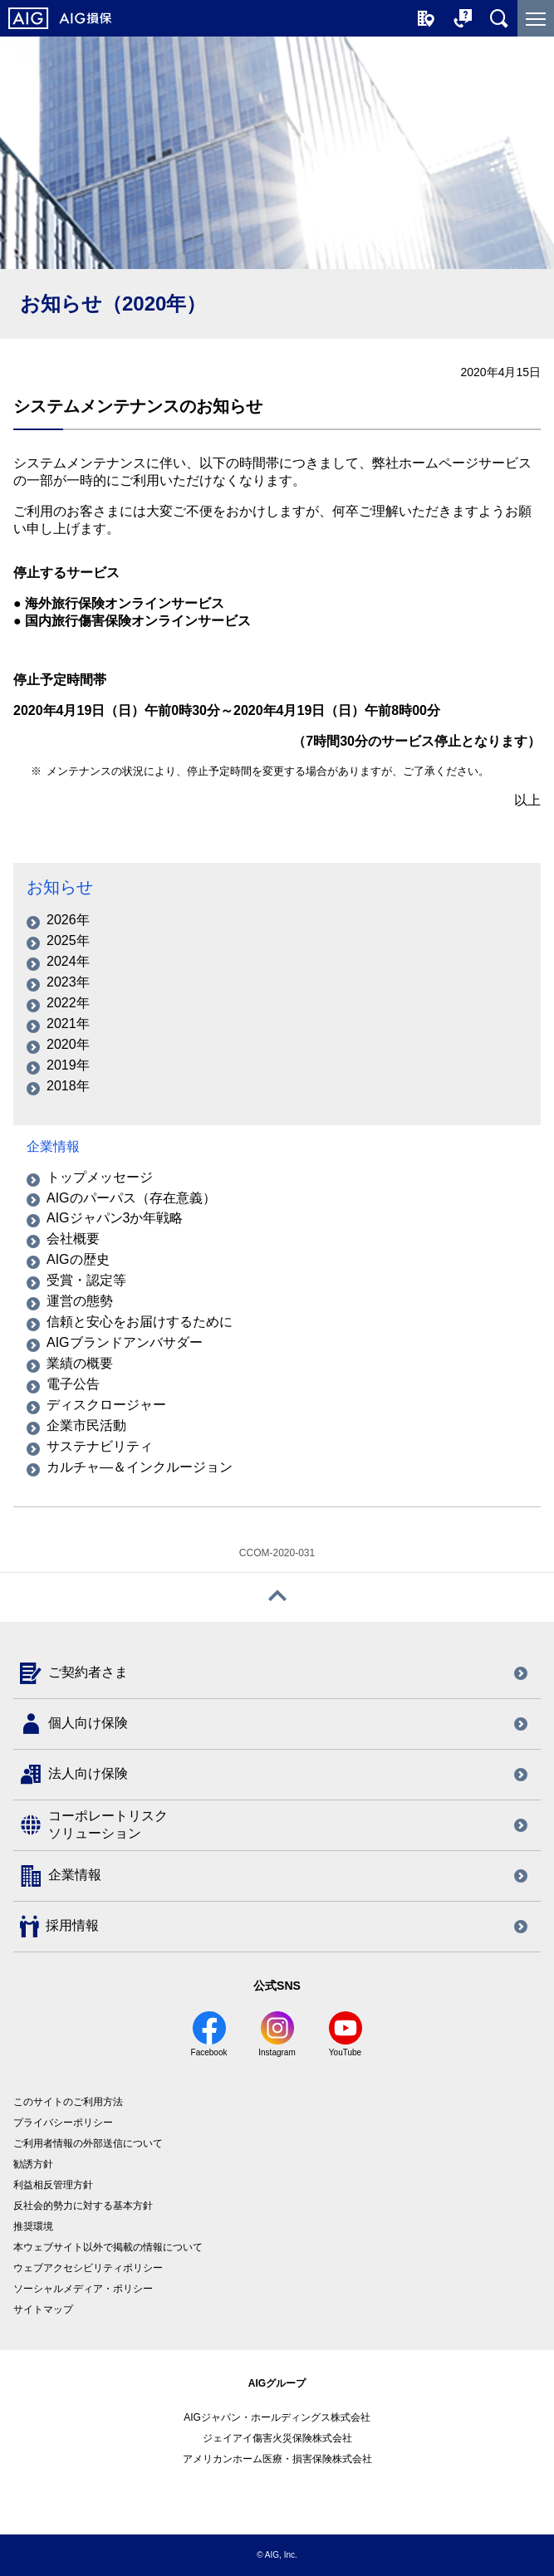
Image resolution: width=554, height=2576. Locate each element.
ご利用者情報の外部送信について (88, 2143)
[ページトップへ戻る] (277, 1597)
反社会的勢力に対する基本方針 (83, 2205)
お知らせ (60, 887)
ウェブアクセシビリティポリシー (88, 2268)
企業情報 (53, 1146)
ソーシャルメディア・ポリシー (83, 2288)
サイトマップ (43, 2309)
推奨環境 (33, 2226)
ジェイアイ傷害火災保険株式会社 (277, 2438)
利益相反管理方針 (53, 2185)
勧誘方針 (33, 2164)
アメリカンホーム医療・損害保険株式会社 (277, 2459)
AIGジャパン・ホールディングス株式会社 (277, 2417)
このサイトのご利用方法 (68, 2102)
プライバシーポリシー (63, 2122)
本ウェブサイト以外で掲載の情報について (108, 2247)
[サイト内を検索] (499, 18)
